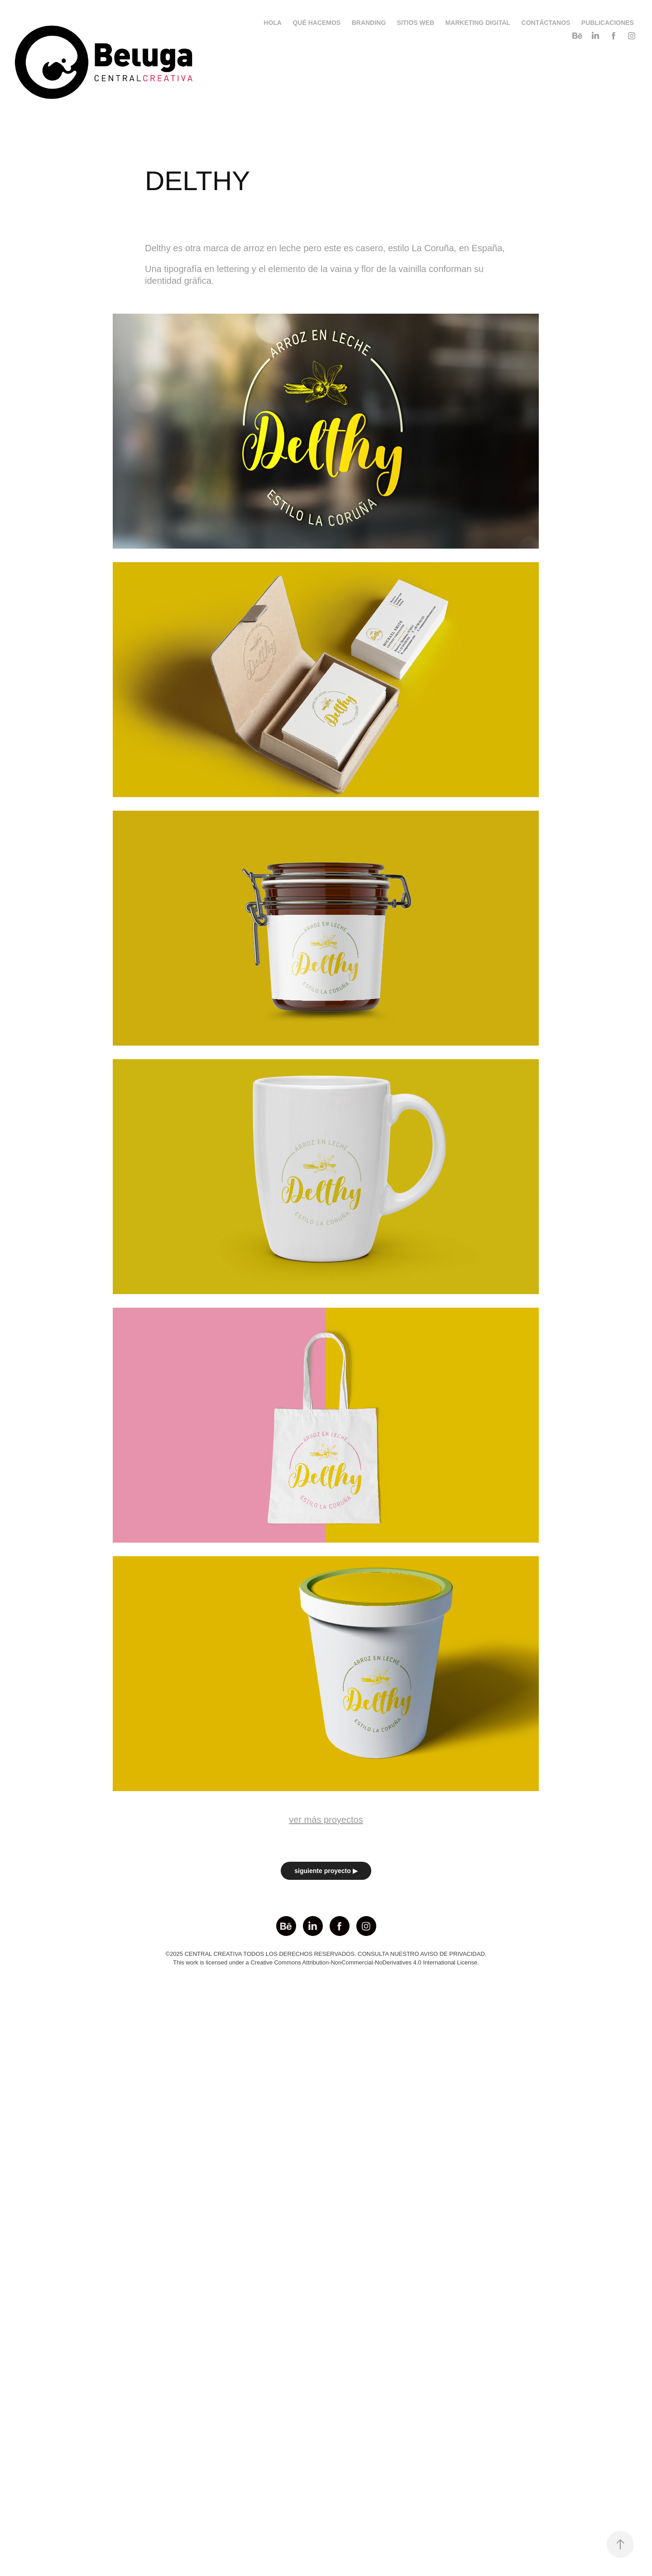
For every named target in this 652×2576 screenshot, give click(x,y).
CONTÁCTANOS (546, 22)
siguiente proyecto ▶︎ (325, 1870)
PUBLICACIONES (607, 22)
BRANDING (369, 22)
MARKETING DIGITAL (477, 22)
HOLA (273, 22)
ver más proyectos (326, 1820)
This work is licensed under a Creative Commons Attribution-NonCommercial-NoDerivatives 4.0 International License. (326, 1962)
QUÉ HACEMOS (316, 22)
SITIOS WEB (415, 22)
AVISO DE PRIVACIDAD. (453, 1953)
